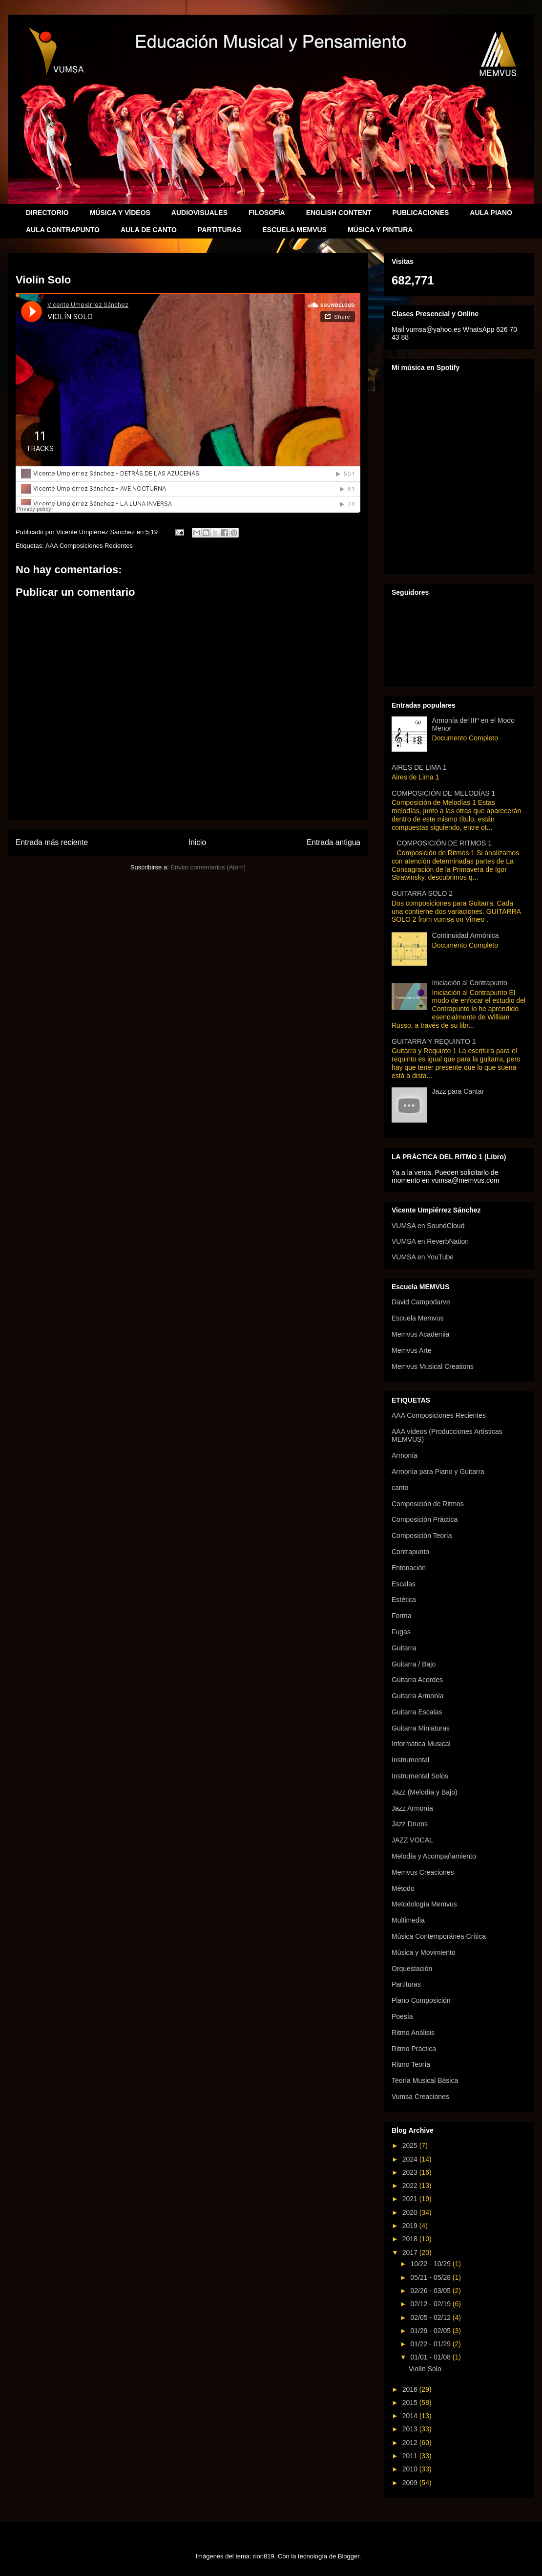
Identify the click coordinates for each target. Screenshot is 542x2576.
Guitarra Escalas (417, 1712)
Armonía (404, 1455)
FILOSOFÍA (267, 212)
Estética (404, 1599)
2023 (410, 2172)
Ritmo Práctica (414, 2049)
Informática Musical (421, 1744)
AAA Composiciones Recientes (89, 545)
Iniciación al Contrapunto (469, 983)
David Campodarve (421, 1302)
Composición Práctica (425, 1519)
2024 (410, 2159)
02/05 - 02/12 (431, 2317)
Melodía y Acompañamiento (434, 1856)
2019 (410, 2226)
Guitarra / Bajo (414, 1664)
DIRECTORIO (47, 212)
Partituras (406, 1984)
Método (403, 1888)
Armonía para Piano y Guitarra (438, 1471)
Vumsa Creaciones (420, 2096)
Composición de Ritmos (428, 1504)
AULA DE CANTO (149, 230)
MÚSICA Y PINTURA (380, 230)
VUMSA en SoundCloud (428, 1226)
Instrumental (410, 1760)
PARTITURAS (219, 230)
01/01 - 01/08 (431, 2357)
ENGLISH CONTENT (339, 212)
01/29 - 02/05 (431, 2331)
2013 (410, 2429)
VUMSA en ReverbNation (430, 1241)
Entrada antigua (333, 842)
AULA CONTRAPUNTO (63, 230)
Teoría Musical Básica (425, 2080)
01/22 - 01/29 (431, 2344)
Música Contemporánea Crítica (439, 1936)
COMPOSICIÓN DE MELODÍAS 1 (443, 793)
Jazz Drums (410, 1824)
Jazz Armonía (412, 1808)
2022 (410, 2185)
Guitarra (404, 1648)
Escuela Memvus (418, 1318)
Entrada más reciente (52, 842)
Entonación (409, 1568)
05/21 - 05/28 (431, 2277)
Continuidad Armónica (465, 935)
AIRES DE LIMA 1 (419, 767)
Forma (401, 1616)
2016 (410, 2389)
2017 (410, 2252)
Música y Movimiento (424, 1952)
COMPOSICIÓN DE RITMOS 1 (444, 843)
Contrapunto (410, 1552)
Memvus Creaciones (423, 1872)
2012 (410, 2442)
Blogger (348, 2556)
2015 (410, 2402)
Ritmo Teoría (411, 2064)
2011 (410, 2456)
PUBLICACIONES (420, 212)
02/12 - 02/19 (431, 2304)
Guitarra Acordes (417, 1680)
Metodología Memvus (424, 1904)
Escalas (404, 1584)
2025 (410, 2145)
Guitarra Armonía (418, 1696)
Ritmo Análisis (413, 2032)
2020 (410, 2212)
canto (400, 1488)
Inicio (197, 842)
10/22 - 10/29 (431, 2264)
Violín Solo (425, 2369)
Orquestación (412, 1968)
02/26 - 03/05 (431, 2291)
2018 (410, 2239)
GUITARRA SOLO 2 (422, 893)
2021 (410, 2199)
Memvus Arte (412, 1350)
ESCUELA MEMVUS (294, 230)
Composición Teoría (422, 1535)
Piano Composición (421, 2000)
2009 (410, 2483)
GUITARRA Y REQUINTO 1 (434, 1041)
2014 (410, 2416)
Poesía (402, 2016)
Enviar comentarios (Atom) (208, 867)
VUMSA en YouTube (423, 1257)
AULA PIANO (491, 212)
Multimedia (408, 1920)
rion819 (263, 2556)
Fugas (401, 1632)
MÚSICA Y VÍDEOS (120, 212)
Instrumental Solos (420, 1776)
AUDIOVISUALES (199, 212)
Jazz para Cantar (458, 1091)
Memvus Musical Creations (433, 1366)
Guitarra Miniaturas (421, 1728)
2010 (410, 2469)
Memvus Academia (420, 1334)
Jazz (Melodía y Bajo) (425, 1792)
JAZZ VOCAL (412, 1840)
